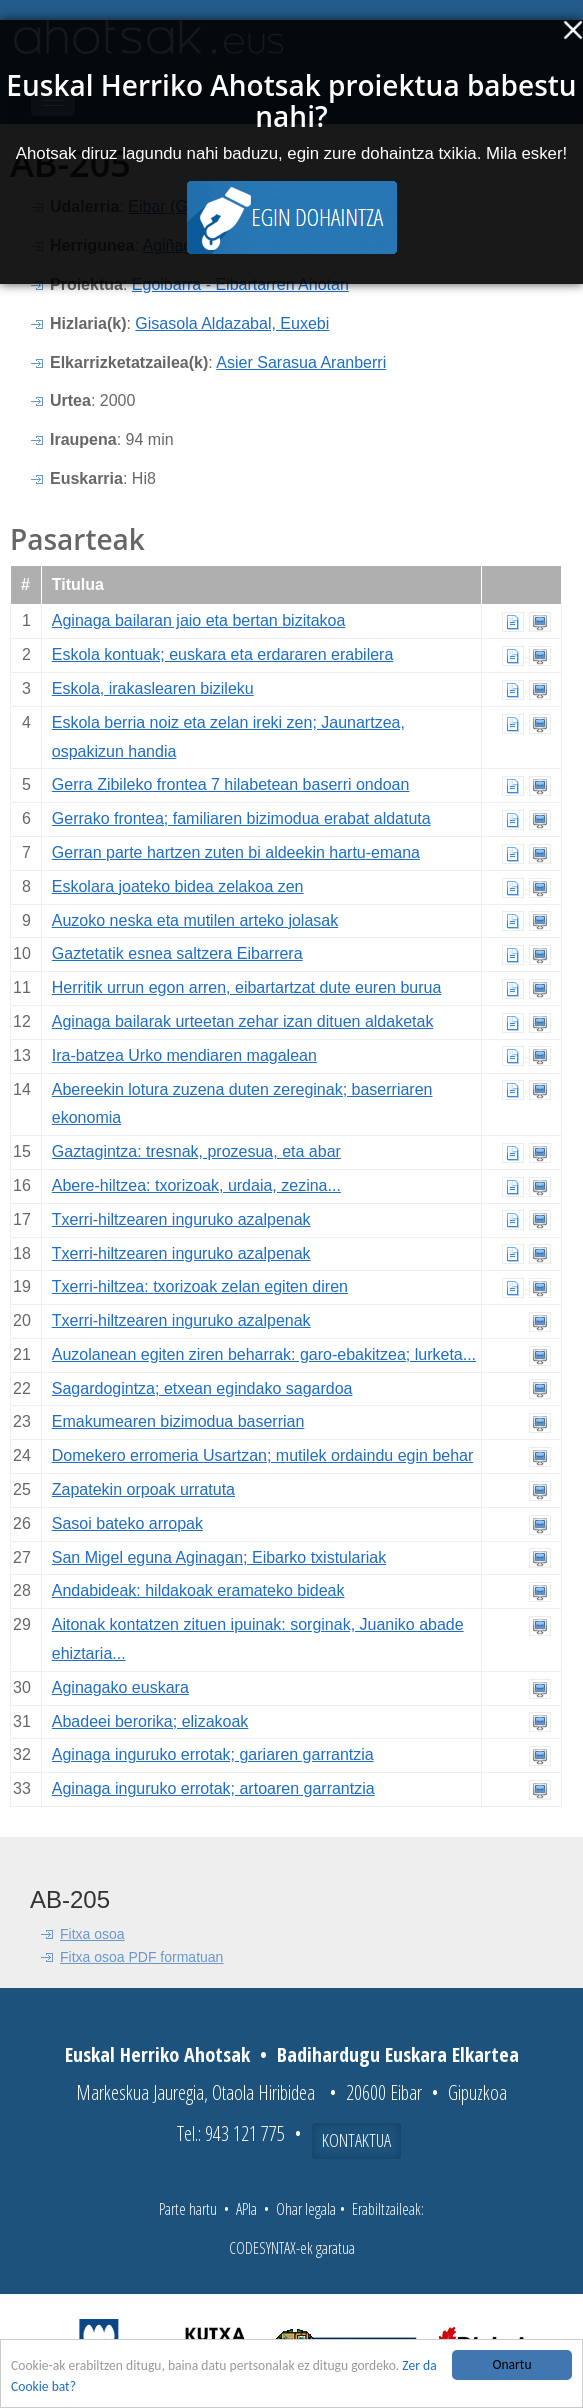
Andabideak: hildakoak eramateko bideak (198, 1590)
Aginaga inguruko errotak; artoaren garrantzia (213, 1788)
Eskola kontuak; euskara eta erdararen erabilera (223, 654)
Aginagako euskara (120, 1687)
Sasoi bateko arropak (127, 1523)
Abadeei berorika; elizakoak (150, 1721)
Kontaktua (356, 2140)
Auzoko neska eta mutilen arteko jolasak (195, 920)
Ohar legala (306, 2209)
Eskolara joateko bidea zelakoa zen (178, 886)
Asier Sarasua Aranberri (301, 362)
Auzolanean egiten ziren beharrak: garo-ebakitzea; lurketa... (264, 1354)
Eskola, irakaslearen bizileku (153, 688)
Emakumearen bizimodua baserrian (178, 1421)
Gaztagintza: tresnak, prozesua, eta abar (196, 1151)
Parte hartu (188, 2209)
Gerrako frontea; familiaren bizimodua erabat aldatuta (241, 818)
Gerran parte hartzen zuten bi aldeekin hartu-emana (236, 852)
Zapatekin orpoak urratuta (143, 1489)
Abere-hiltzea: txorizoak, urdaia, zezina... (196, 1185)
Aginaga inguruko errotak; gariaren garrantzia (213, 1754)
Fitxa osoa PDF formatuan (141, 1957)
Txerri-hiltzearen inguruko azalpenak (181, 1219)
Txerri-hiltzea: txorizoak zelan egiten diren (200, 1286)
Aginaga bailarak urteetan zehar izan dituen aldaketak (243, 1021)
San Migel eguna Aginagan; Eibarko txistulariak (219, 1557)
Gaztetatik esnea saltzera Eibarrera (177, 953)
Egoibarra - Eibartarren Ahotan (240, 284)
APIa (246, 2209)
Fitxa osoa (92, 1934)
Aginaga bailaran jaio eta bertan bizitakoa (199, 620)
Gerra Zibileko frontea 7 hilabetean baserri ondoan (231, 784)
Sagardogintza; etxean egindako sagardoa (202, 1388)
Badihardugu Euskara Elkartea (398, 2054)
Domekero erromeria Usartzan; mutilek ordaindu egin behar (263, 1455)
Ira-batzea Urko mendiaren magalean (184, 1055)
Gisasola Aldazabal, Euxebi (232, 323)
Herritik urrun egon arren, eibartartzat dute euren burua (247, 987)
